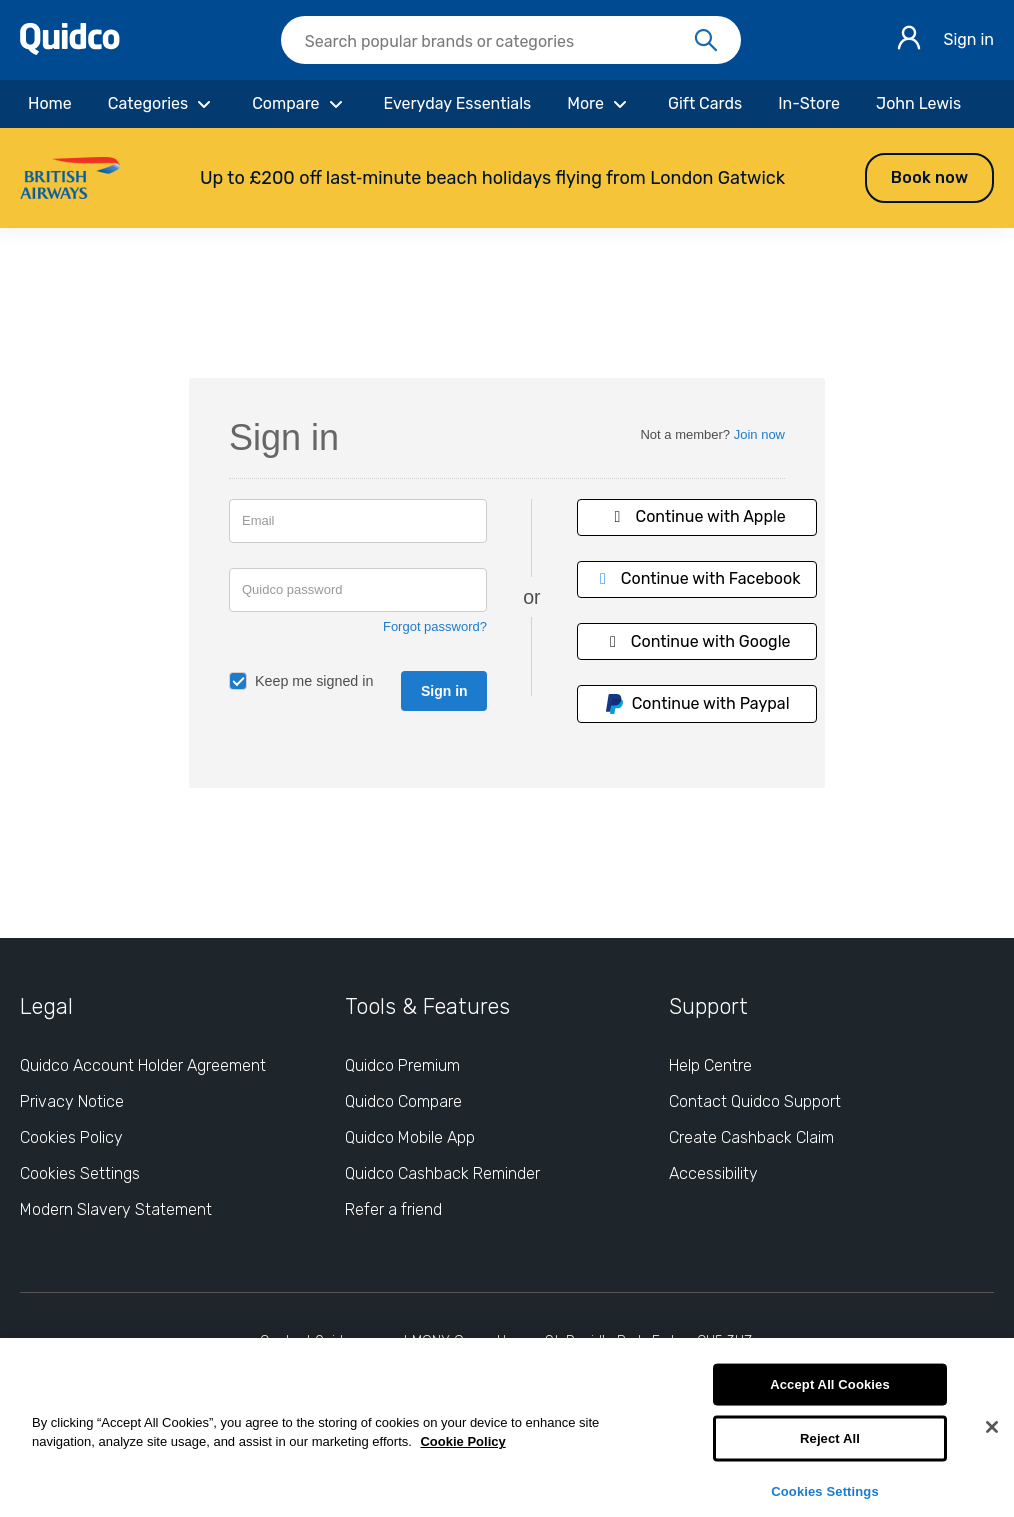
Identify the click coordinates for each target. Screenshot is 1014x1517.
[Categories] (162, 104)
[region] (507, 1427)
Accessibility (713, 1173)
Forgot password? (435, 626)
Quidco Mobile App (410, 1137)
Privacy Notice (72, 1101)
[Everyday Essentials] (458, 104)
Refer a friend (393, 1209)
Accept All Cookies (830, 1384)
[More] (599, 104)
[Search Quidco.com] (499, 42)
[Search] (706, 41)
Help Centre (710, 1065)
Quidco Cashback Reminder (442, 1173)
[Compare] (299, 104)
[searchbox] (511, 40)
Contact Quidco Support (755, 1101)
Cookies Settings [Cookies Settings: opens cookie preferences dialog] (80, 1173)
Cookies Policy (71, 1137)
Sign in (968, 39)
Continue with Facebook (697, 578)
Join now (759, 434)
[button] (507, 178)
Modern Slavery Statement (116, 1209)
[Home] (50, 104)
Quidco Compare (403, 1101)
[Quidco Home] (70, 49)
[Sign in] (909, 40)
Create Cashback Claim (751, 1137)
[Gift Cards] (705, 104)
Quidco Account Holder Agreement (143, 1065)
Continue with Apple (697, 516)
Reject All (830, 1438)
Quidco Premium (402, 1065)
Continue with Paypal (697, 704)
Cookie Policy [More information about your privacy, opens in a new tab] (462, 1441)
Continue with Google (697, 641)
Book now (929, 177)
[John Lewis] (918, 104)
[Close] (992, 1427)
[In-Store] (809, 104)
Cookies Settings (825, 1490)
